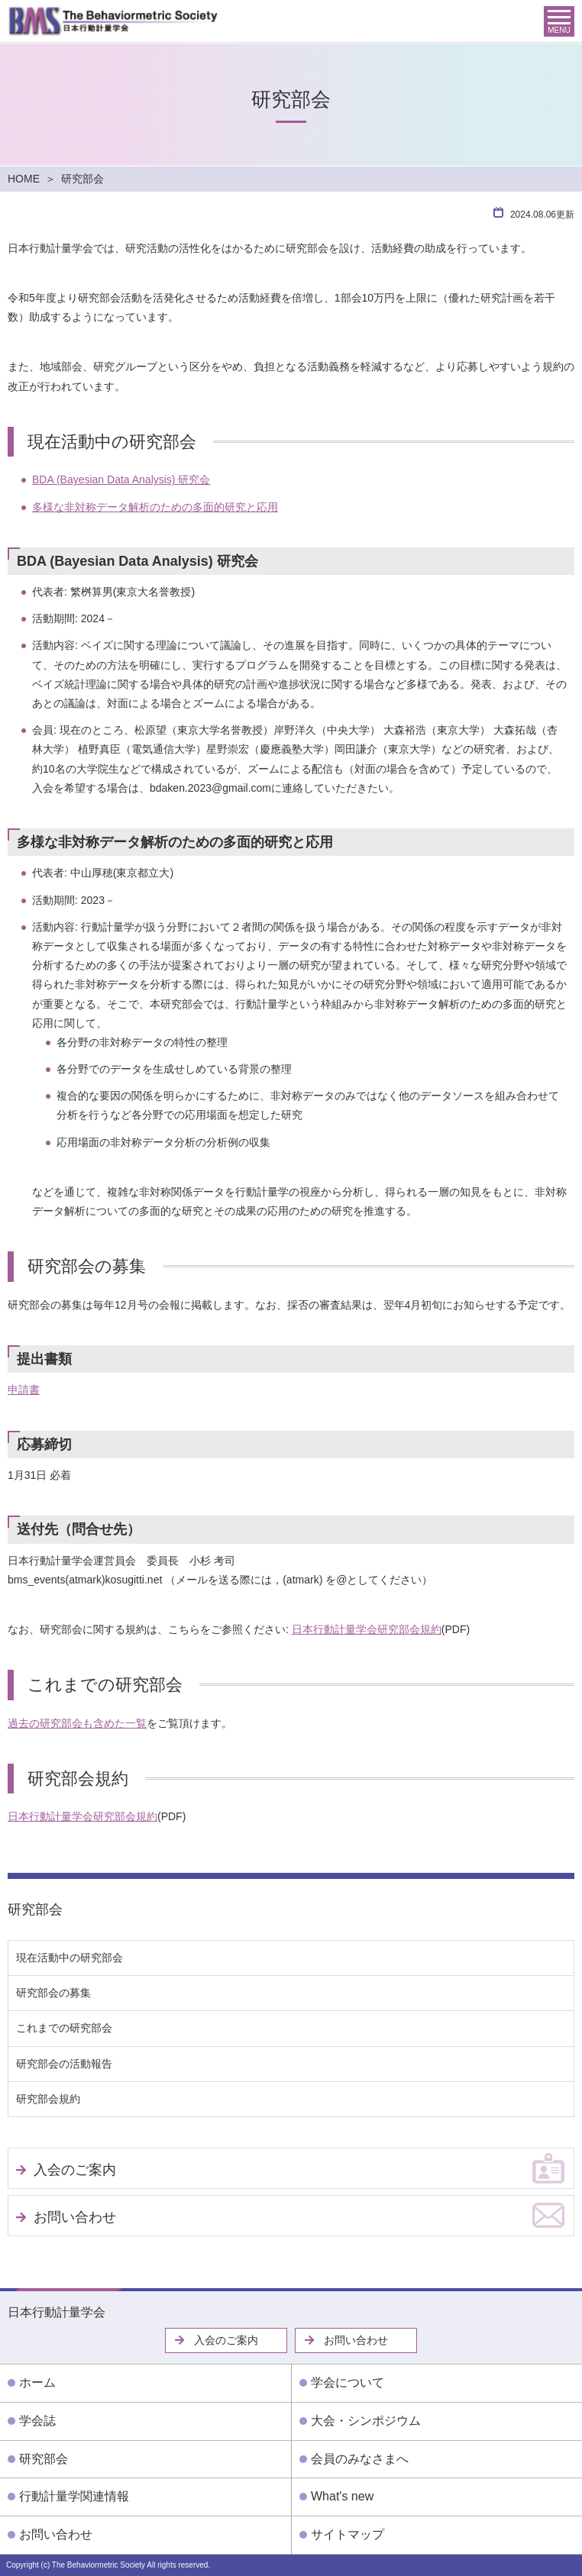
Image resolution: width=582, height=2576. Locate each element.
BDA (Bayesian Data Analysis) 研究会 (121, 479)
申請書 (24, 1389)
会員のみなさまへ (360, 2458)
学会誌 (37, 2420)
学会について (347, 2382)
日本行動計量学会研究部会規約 (366, 1629)
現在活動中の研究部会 (69, 1957)
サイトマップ (347, 2534)
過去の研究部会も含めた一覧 (77, 1723)
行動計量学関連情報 (74, 2496)
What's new (342, 2496)
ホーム (37, 2382)
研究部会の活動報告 (64, 2064)
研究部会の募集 (53, 1993)
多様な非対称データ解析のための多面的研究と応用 (155, 507)
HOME (24, 179)
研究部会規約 (48, 2099)
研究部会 (35, 1909)
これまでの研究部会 (64, 2028)
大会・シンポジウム (366, 2420)
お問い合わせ (75, 2217)
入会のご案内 (75, 2169)
